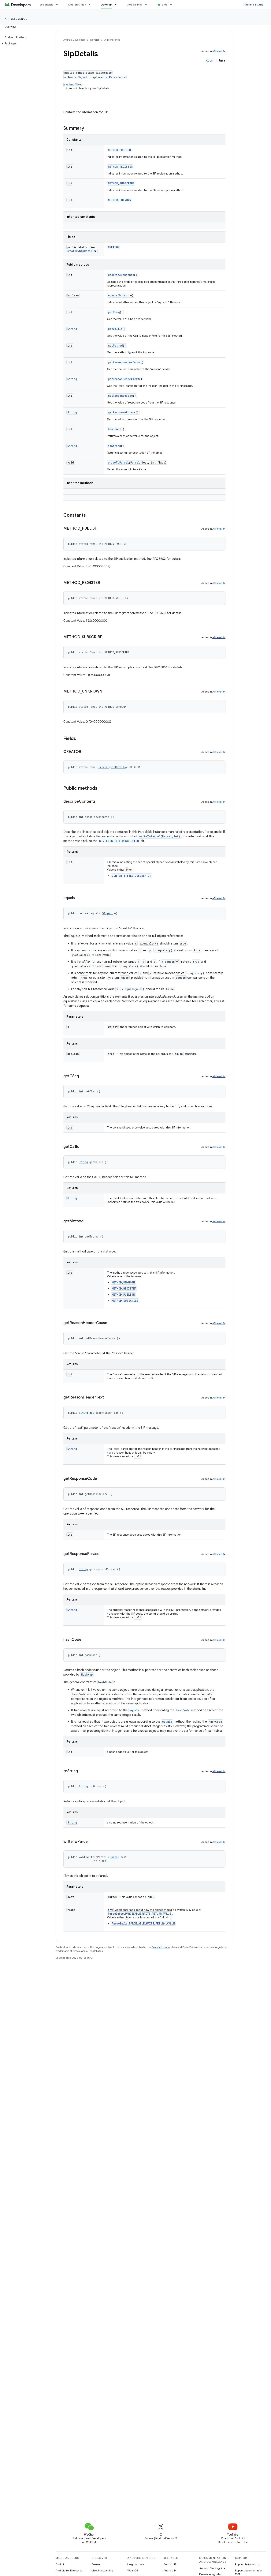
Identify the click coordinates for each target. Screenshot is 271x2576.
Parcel (135, 462)
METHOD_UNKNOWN (119, 200)
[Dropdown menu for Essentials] (59, 4)
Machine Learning (102, 2570)
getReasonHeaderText (123, 379)
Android (60, 2564)
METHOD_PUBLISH (119, 150)
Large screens (135, 2564)
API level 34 (218, 51)
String (72, 329)
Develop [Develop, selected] (106, 4)
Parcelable (117, 77)
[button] (25, 43)
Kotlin (209, 60)
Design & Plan (77, 4)
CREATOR (113, 247)
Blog (165, 4)
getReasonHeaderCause (124, 362)
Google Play (135, 4)
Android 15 (169, 2564)
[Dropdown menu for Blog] (173, 4)
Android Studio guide (212, 2568)
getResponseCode (120, 395)
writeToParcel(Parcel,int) (159, 836)
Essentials (47, 4)
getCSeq (114, 312)
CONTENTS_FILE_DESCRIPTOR (119, 841)
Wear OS (132, 2570)
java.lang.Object (73, 84)
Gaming (96, 2564)
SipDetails (87, 251)
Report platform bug (247, 2564)
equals (112, 295)
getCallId (115, 329)
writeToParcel (118, 462)
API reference (16, 19)
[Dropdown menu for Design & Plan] (91, 4)
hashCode (114, 429)
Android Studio (253, 4)
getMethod (115, 345)
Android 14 (170, 2570)
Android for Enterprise (69, 2570)
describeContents (121, 275)
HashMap (87, 1674)
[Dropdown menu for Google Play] (148, 4)
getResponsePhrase (122, 412)
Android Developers (74, 39)
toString (114, 446)
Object (82, 77)
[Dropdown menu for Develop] (117, 4)
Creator (72, 251)
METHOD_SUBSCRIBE (121, 183)
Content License (160, 1947)
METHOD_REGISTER (120, 166)
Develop (94, 39)
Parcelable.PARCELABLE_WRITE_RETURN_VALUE (139, 1913)
